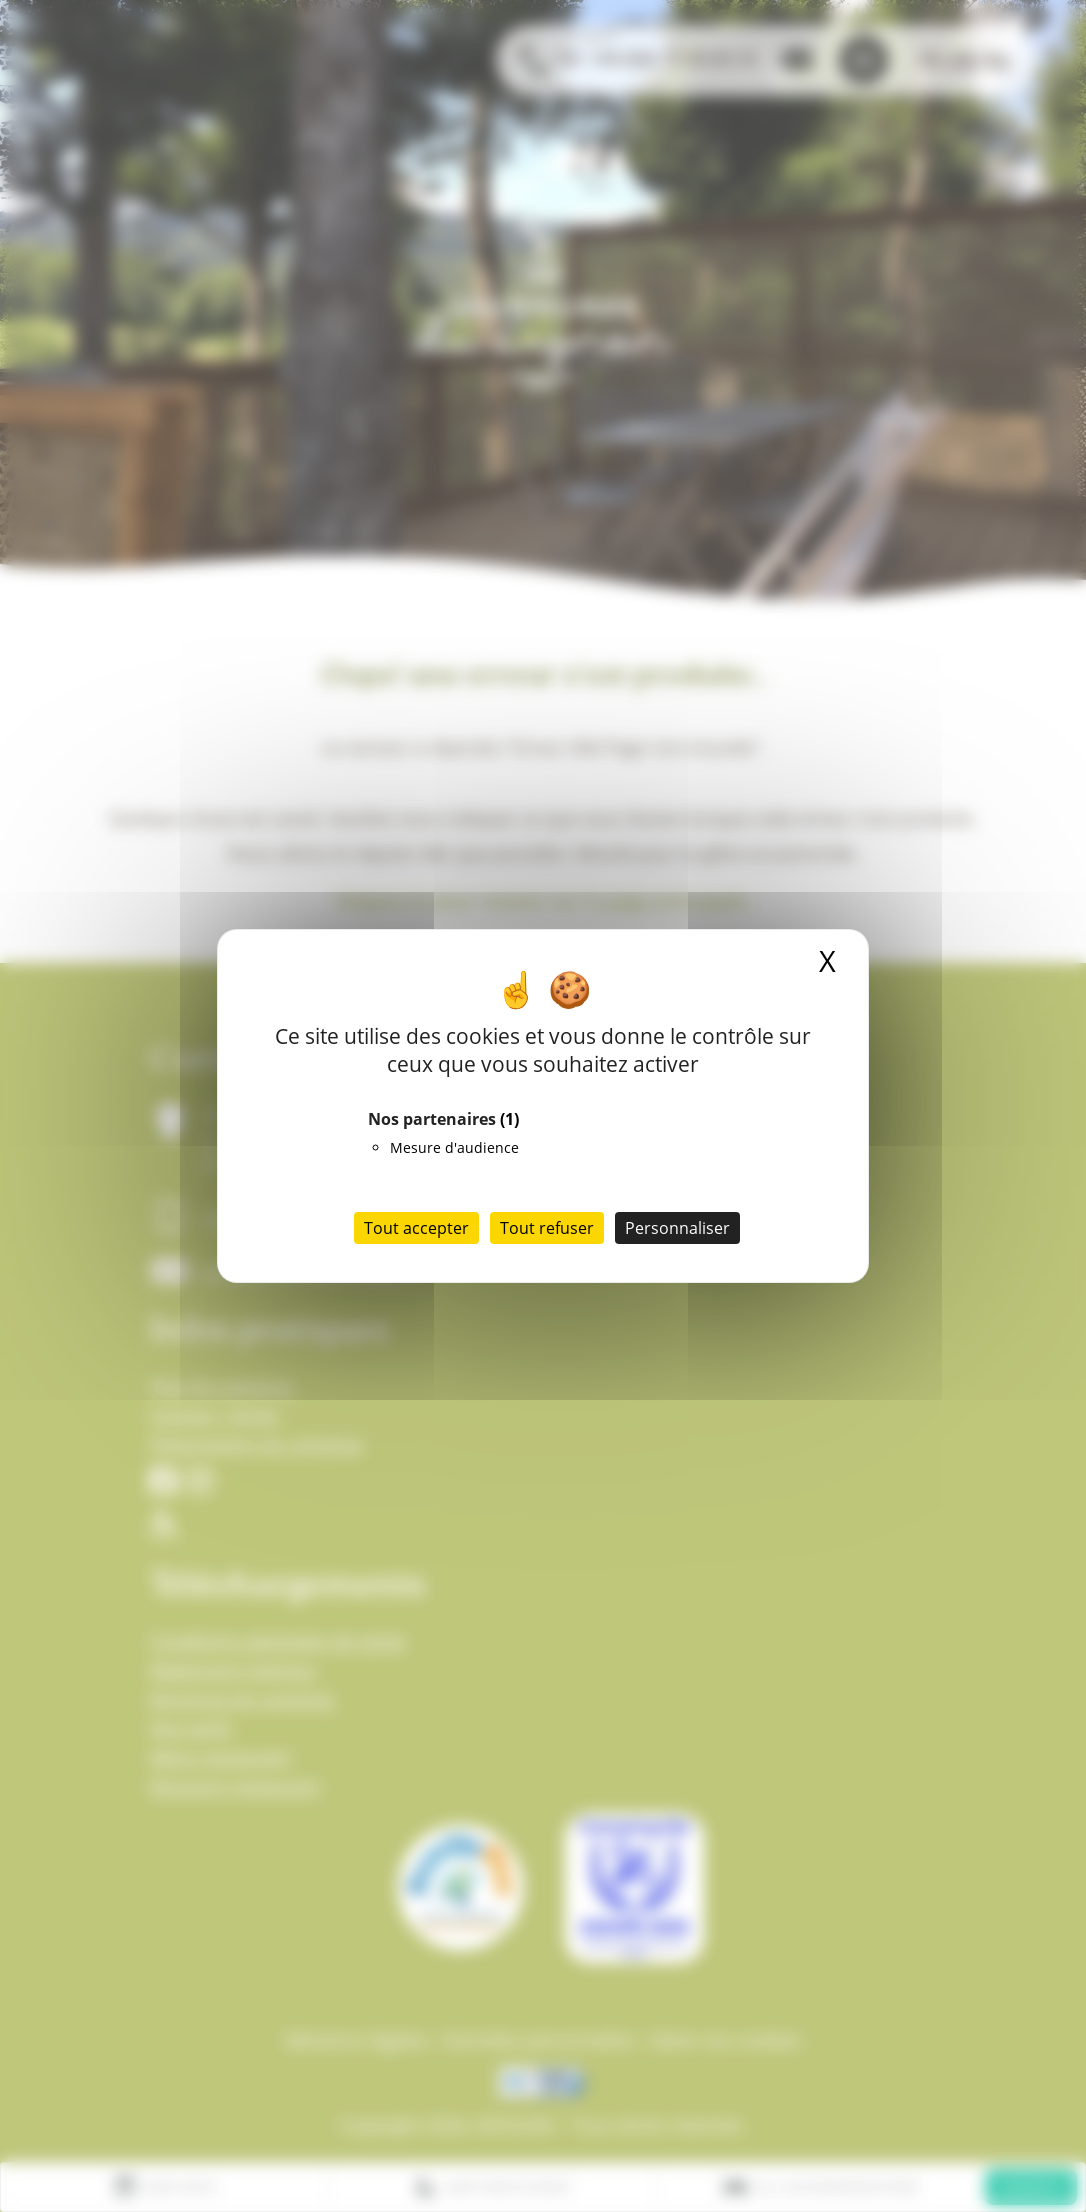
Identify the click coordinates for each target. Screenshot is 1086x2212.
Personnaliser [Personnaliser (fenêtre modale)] (677, 1228)
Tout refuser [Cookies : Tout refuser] (547, 1228)
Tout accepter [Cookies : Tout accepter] (416, 1228)
